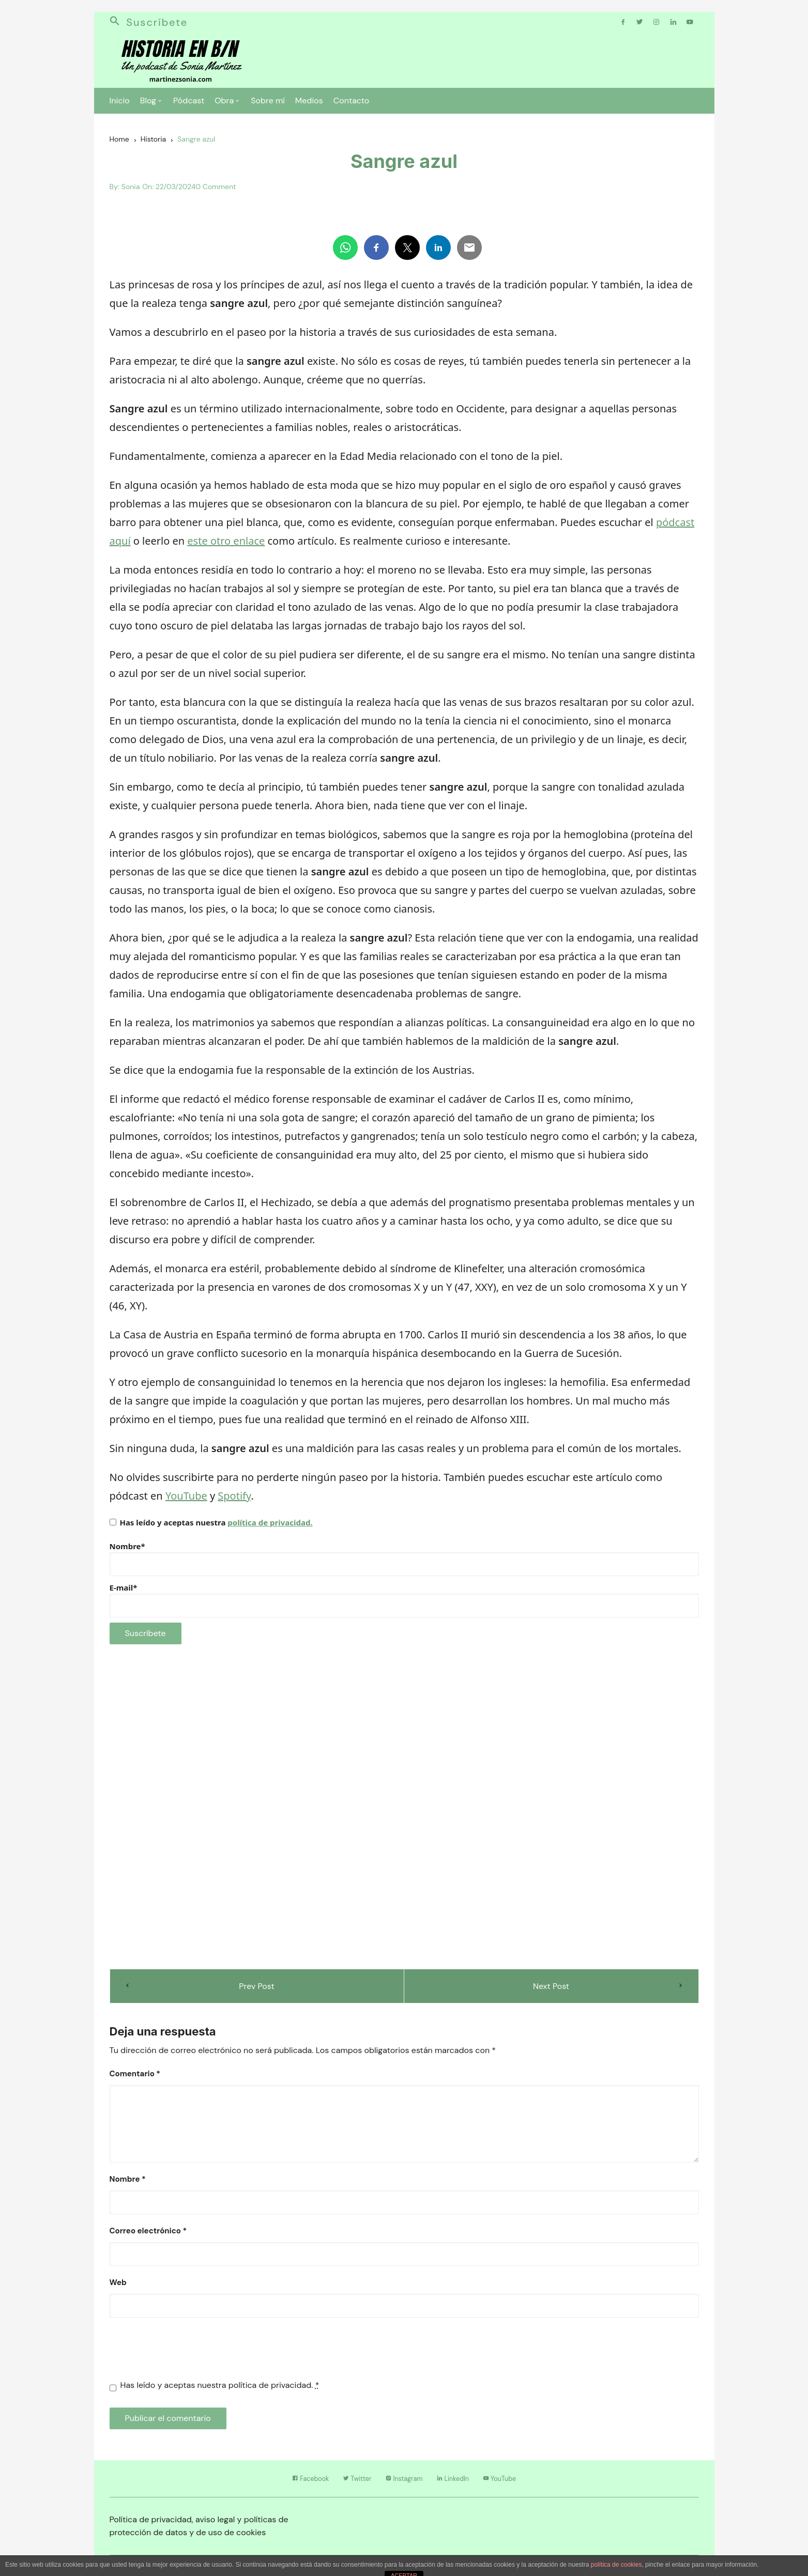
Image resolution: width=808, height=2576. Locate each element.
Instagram (403, 2483)
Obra (224, 104)
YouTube (186, 1500)
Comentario (135, 2078)
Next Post (551, 1990)
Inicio (120, 104)
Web (118, 2287)
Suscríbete (158, 26)
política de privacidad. (269, 1527)
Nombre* (404, 1563)
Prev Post (257, 1990)
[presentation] (188, 2358)
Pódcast (188, 104)
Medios (309, 104)
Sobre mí (268, 104)
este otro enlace (226, 545)
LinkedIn (464, 2483)
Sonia (130, 191)
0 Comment (215, 191)
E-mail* (404, 1604)
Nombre (128, 2184)
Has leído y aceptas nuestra (211, 1527)
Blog (148, 104)
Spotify (234, 1500)
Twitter (345, 2483)
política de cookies (616, 2569)
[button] (119, 26)
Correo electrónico (148, 2235)
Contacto (351, 104)
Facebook (287, 2483)
